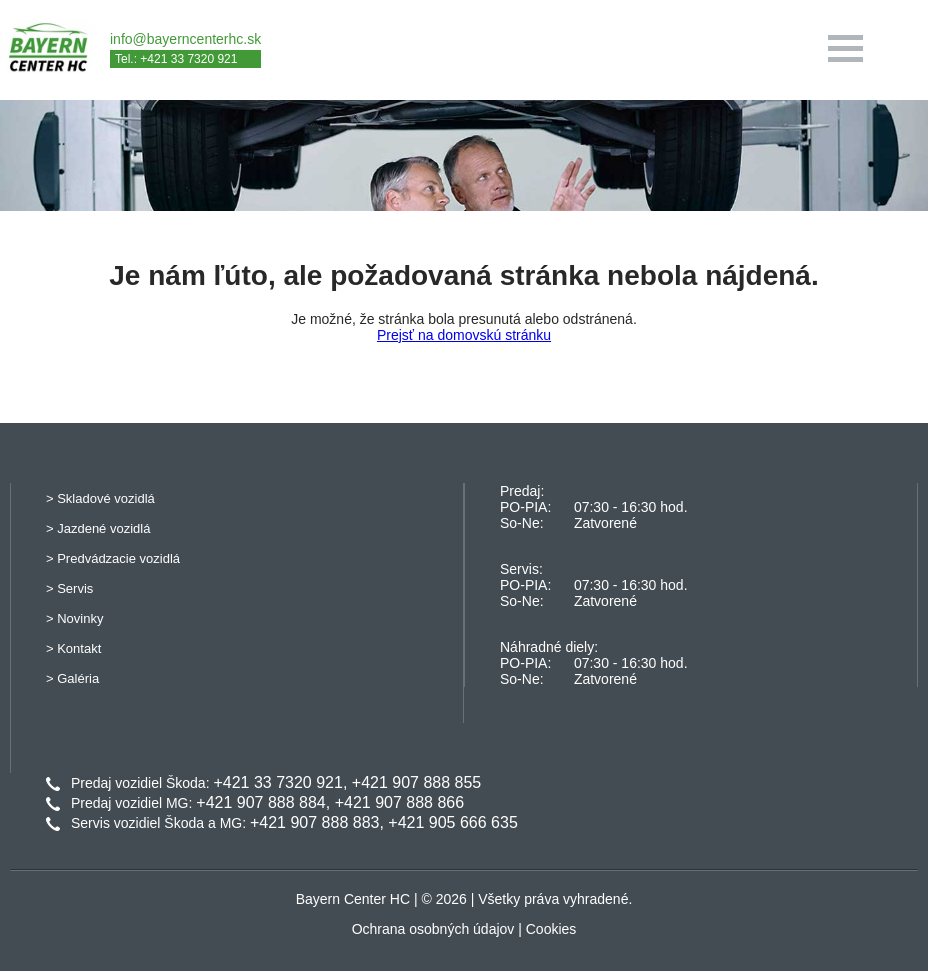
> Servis (69, 588)
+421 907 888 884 (260, 802)
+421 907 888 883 (314, 822)
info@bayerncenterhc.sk (185, 39)
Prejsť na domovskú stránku (464, 335)
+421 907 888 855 (416, 782)
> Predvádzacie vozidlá (113, 558)
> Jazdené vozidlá (98, 528)
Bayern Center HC (353, 899)
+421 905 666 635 (452, 822)
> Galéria (72, 678)
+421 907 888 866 (399, 802)
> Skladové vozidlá (100, 498)
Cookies (551, 929)
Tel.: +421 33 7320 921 (176, 59)
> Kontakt (73, 648)
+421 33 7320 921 (277, 782)
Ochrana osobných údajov (433, 929)
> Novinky (74, 618)
